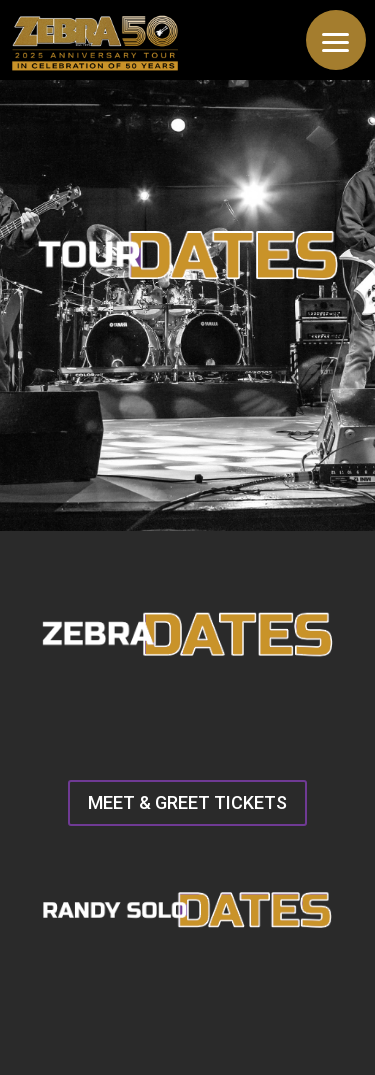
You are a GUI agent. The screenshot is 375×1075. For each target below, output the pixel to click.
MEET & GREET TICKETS (187, 802)
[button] (336, 40)
